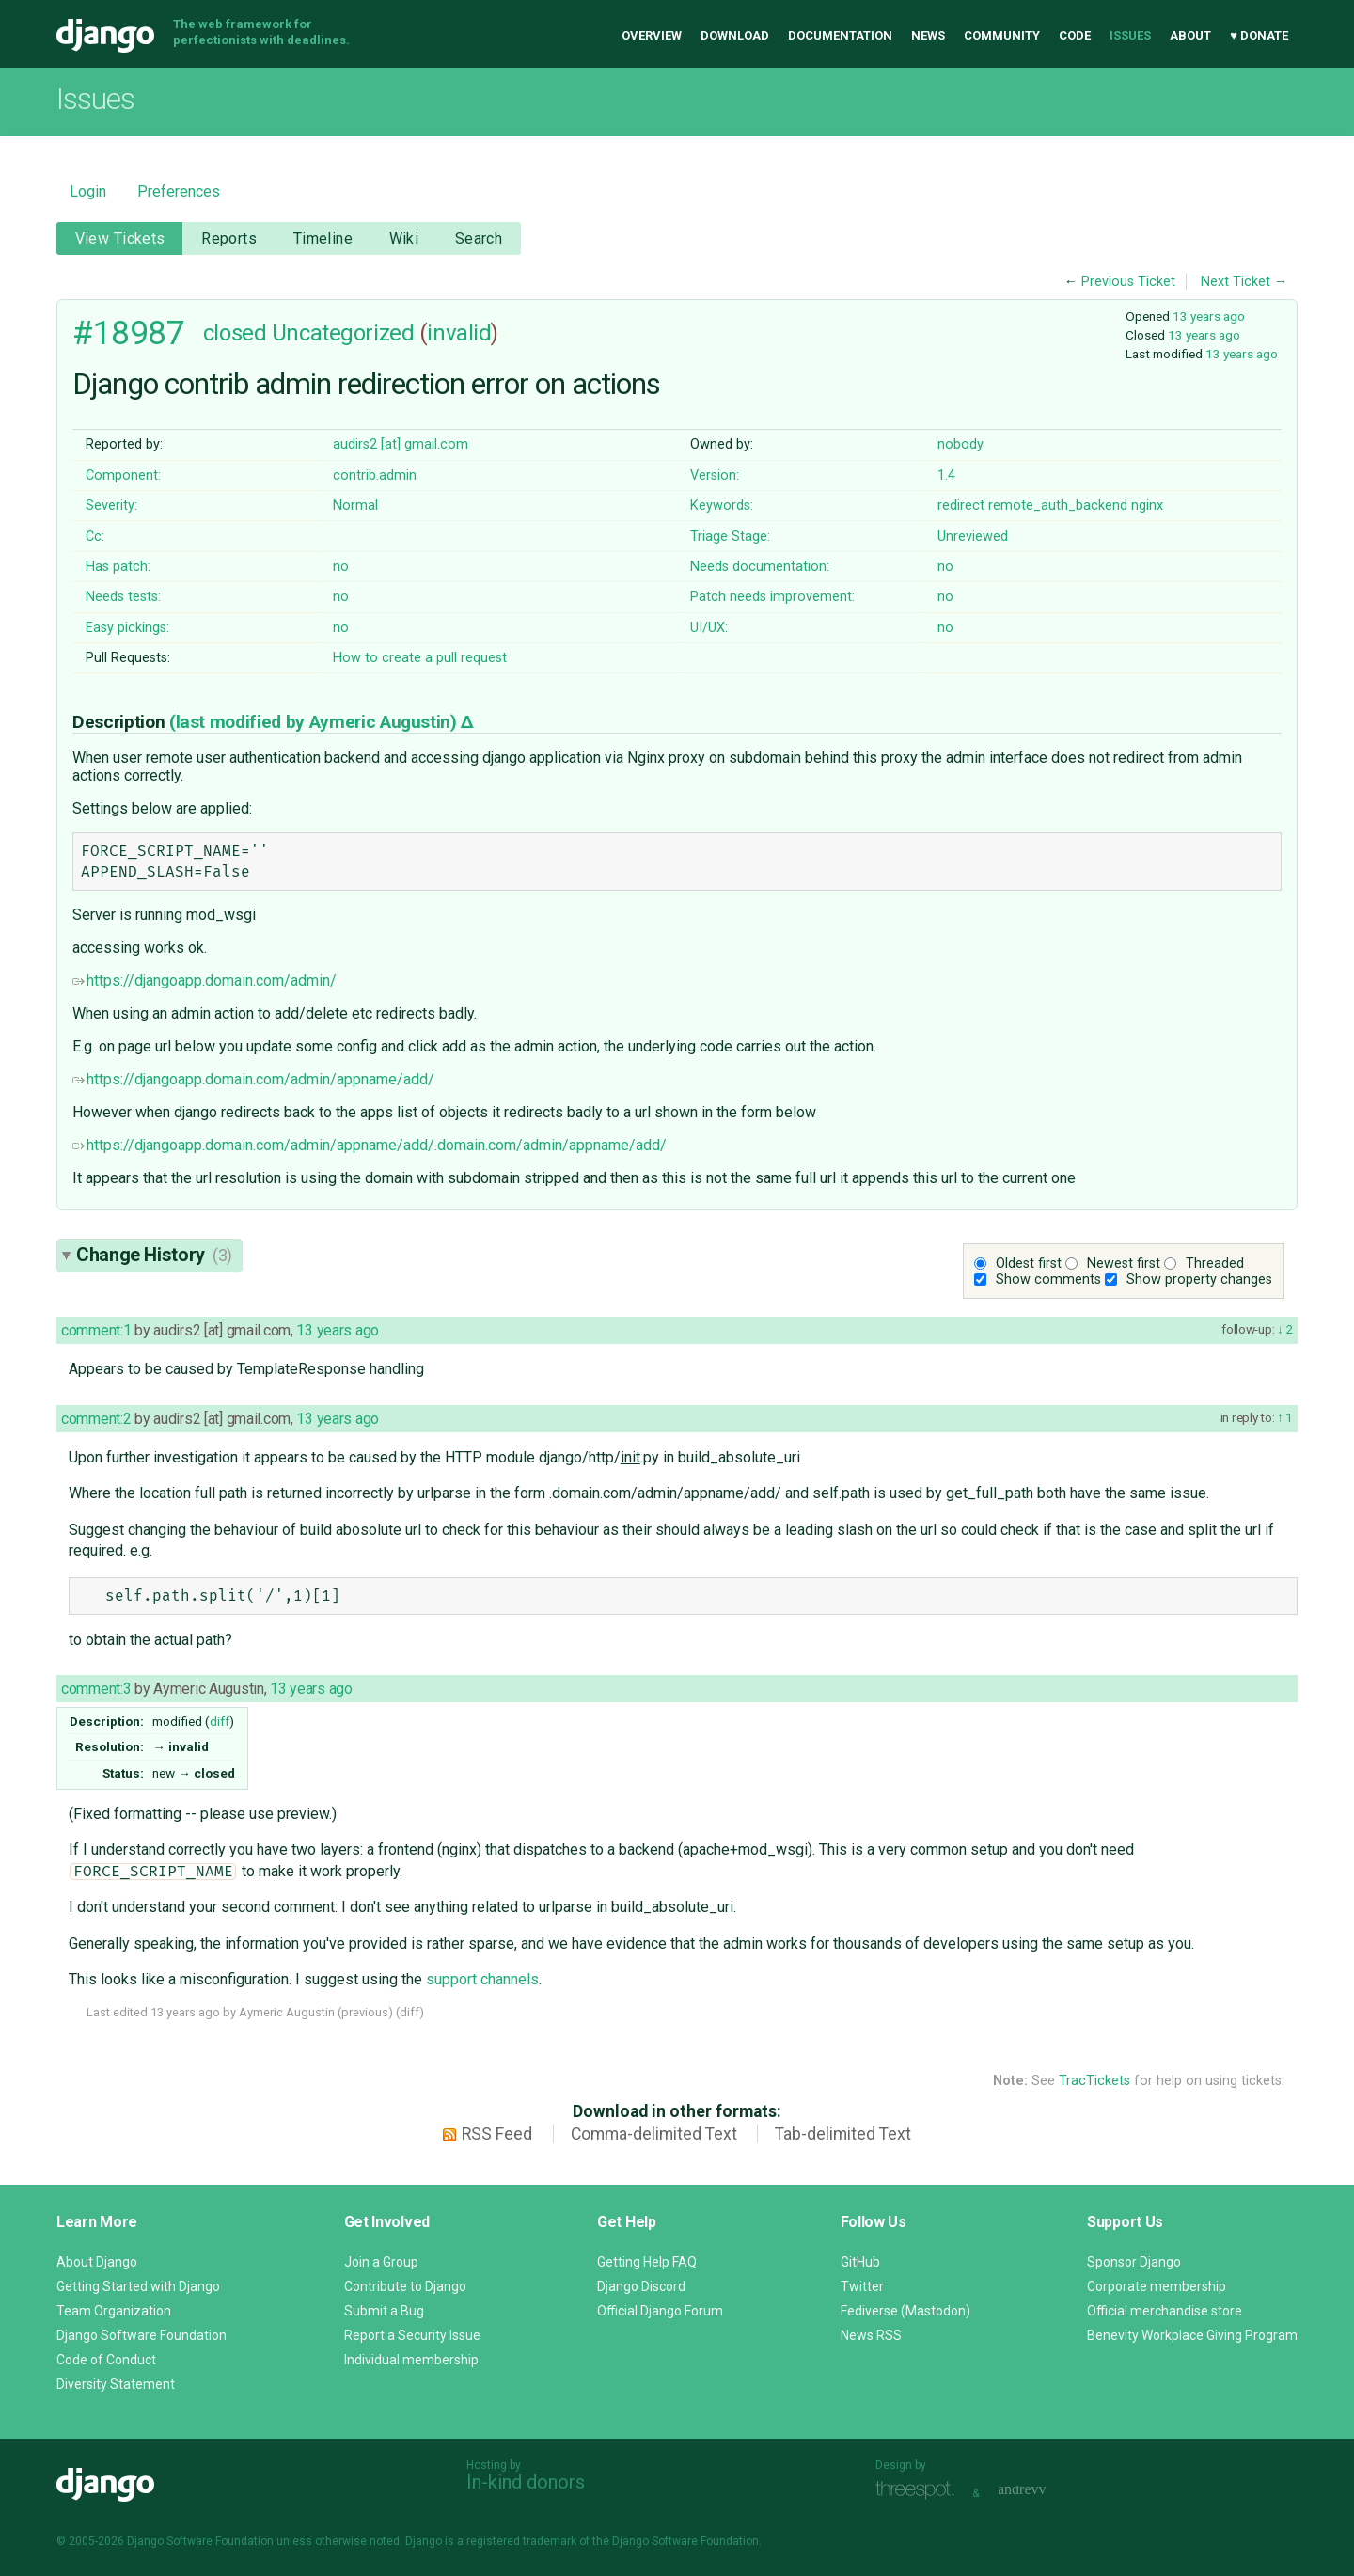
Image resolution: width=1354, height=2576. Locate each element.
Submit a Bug (384, 2310)
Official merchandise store (1164, 2310)
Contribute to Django (405, 2286)
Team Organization (113, 2310)
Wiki (404, 238)
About (1190, 35)
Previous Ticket (1128, 282)
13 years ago (1209, 316)
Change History (154, 1254)
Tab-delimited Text (843, 2134)
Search (479, 238)
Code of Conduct (106, 2359)
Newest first (1123, 1264)
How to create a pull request (420, 658)
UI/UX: (709, 628)
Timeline (323, 238)
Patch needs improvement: (772, 597)
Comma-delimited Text (654, 2134)
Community (1002, 35)
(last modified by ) (315, 722)
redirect (960, 506)
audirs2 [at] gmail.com (400, 444)
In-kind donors (525, 2482)
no (341, 567)
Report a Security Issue (412, 2335)
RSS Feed (497, 2134)
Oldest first (1029, 1264)
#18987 (128, 333)
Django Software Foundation (141, 2335)
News (928, 35)
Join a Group (381, 2261)
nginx (1147, 506)
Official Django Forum (660, 2310)
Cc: (95, 537)
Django (105, 36)
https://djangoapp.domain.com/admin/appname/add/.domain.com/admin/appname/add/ (369, 1145)
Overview (652, 35)
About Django (96, 2261)
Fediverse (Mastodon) (905, 2310)
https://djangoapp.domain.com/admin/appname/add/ (253, 1079)
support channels (482, 1979)
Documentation (840, 35)
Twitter (862, 2286)
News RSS (871, 2335)
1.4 (946, 475)
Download (735, 35)
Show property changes (1199, 1280)
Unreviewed (972, 537)
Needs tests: (123, 597)
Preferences (178, 191)
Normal (355, 506)
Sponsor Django (1134, 2261)
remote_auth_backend (1057, 506)
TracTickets (1094, 2081)
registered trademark (521, 2541)
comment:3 (96, 1689)
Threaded (1215, 1264)
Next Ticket (1235, 282)
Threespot (919, 2490)
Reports (229, 238)
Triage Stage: (730, 537)
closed (234, 333)
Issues (1130, 35)
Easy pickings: (127, 628)
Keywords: (721, 506)
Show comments (1048, 1280)
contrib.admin (375, 475)
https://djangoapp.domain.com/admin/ (204, 980)
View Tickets (120, 238)
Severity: (111, 506)
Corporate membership (1156, 2286)
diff (219, 1721)
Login (88, 191)
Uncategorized (343, 333)
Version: (714, 475)
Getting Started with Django (138, 2286)
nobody (960, 444)
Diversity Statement (115, 2384)
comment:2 (96, 1419)
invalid (459, 333)
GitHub (860, 2261)
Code (1075, 35)
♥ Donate (1259, 35)
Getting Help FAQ (647, 2261)
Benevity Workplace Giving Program (1192, 2335)
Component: (123, 475)
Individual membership (411, 2359)
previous (364, 2012)
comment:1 (96, 1330)
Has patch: (118, 567)
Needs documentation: (759, 567)
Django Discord (641, 2286)
